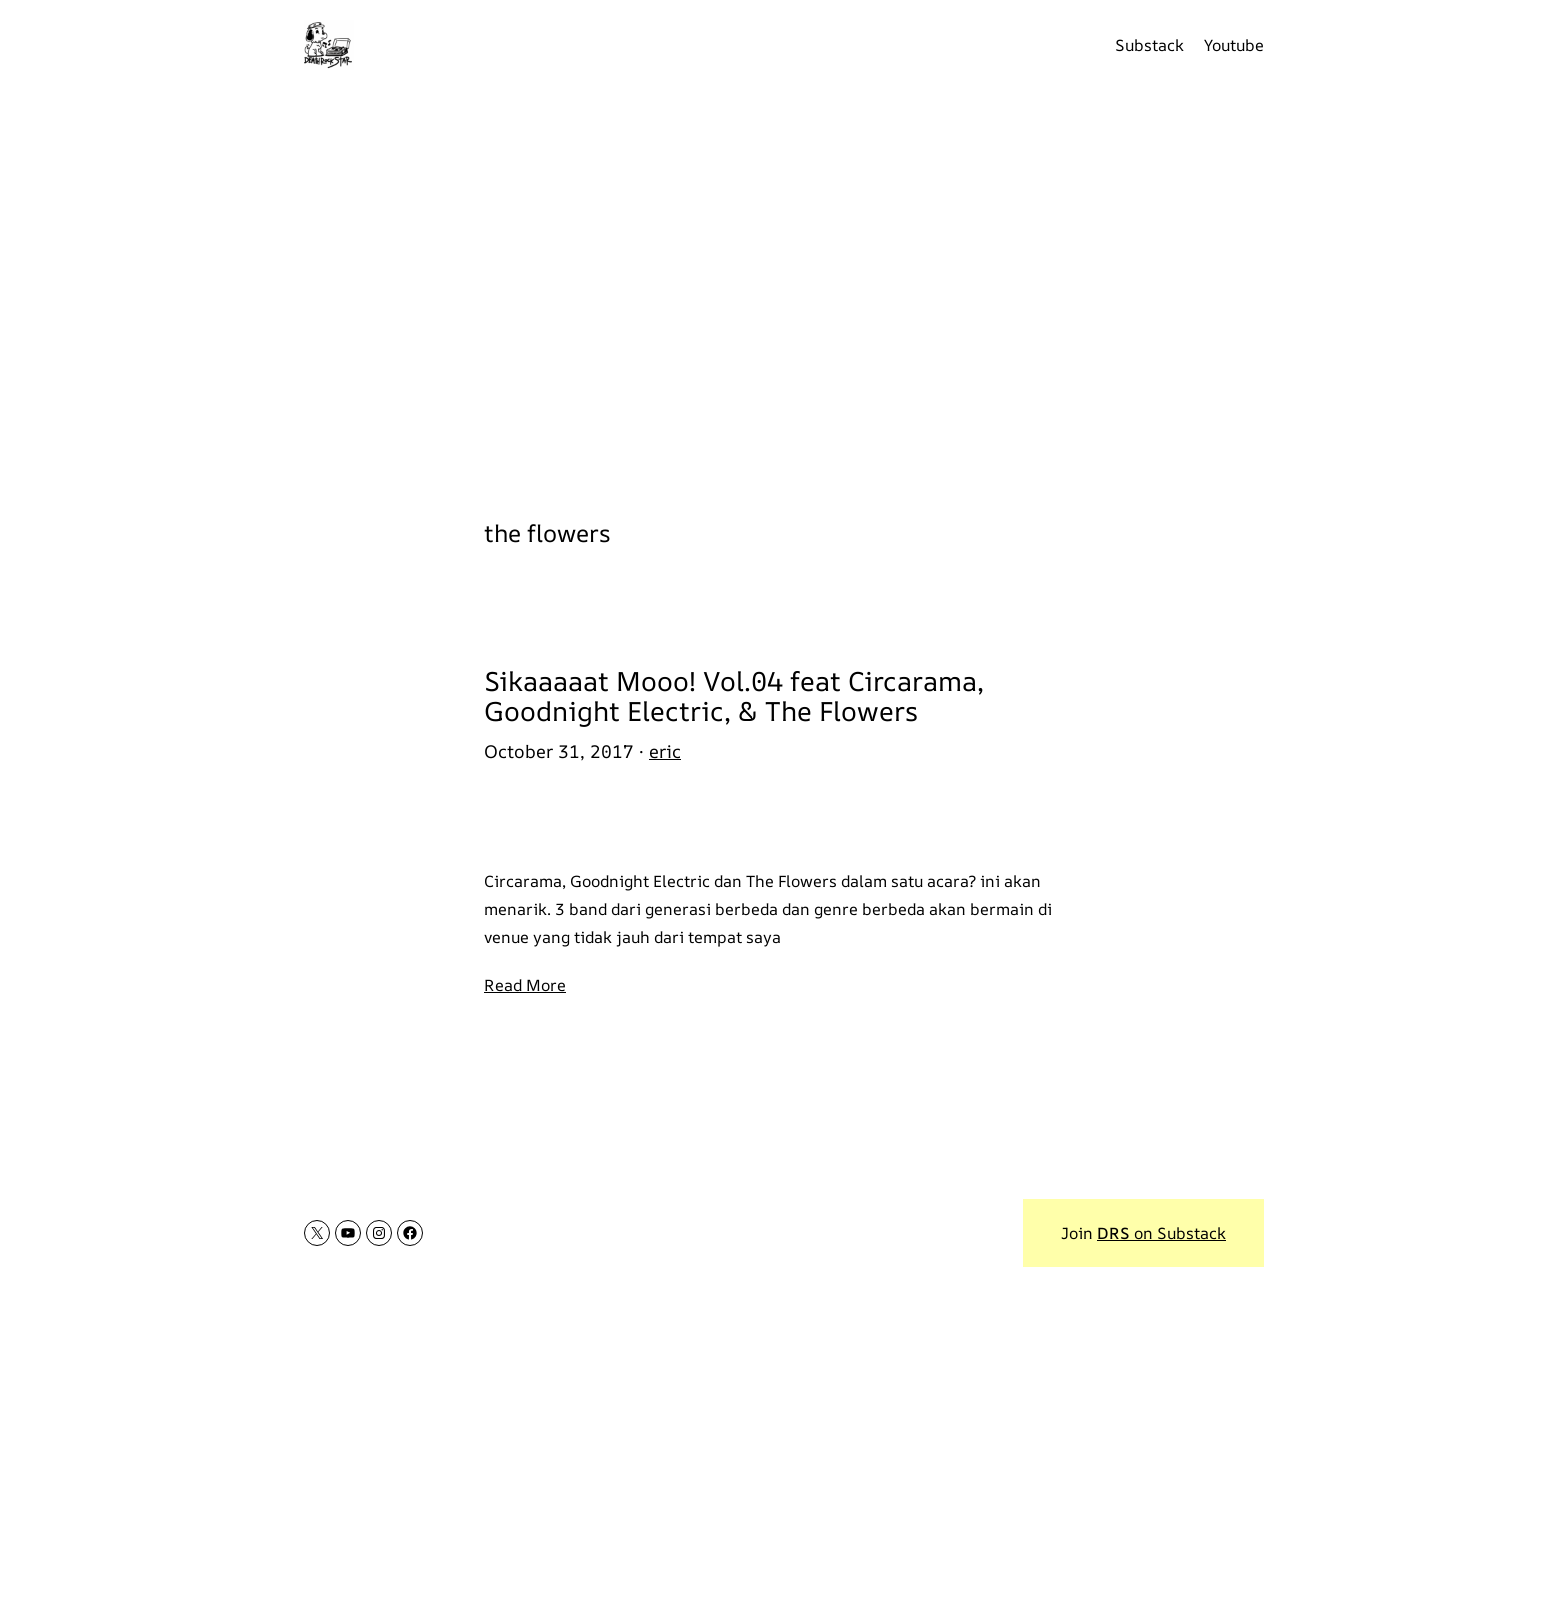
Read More (525, 985)
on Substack (1161, 1233)
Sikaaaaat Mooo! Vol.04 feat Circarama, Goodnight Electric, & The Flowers (734, 695)
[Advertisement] (784, 290)
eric (665, 751)
